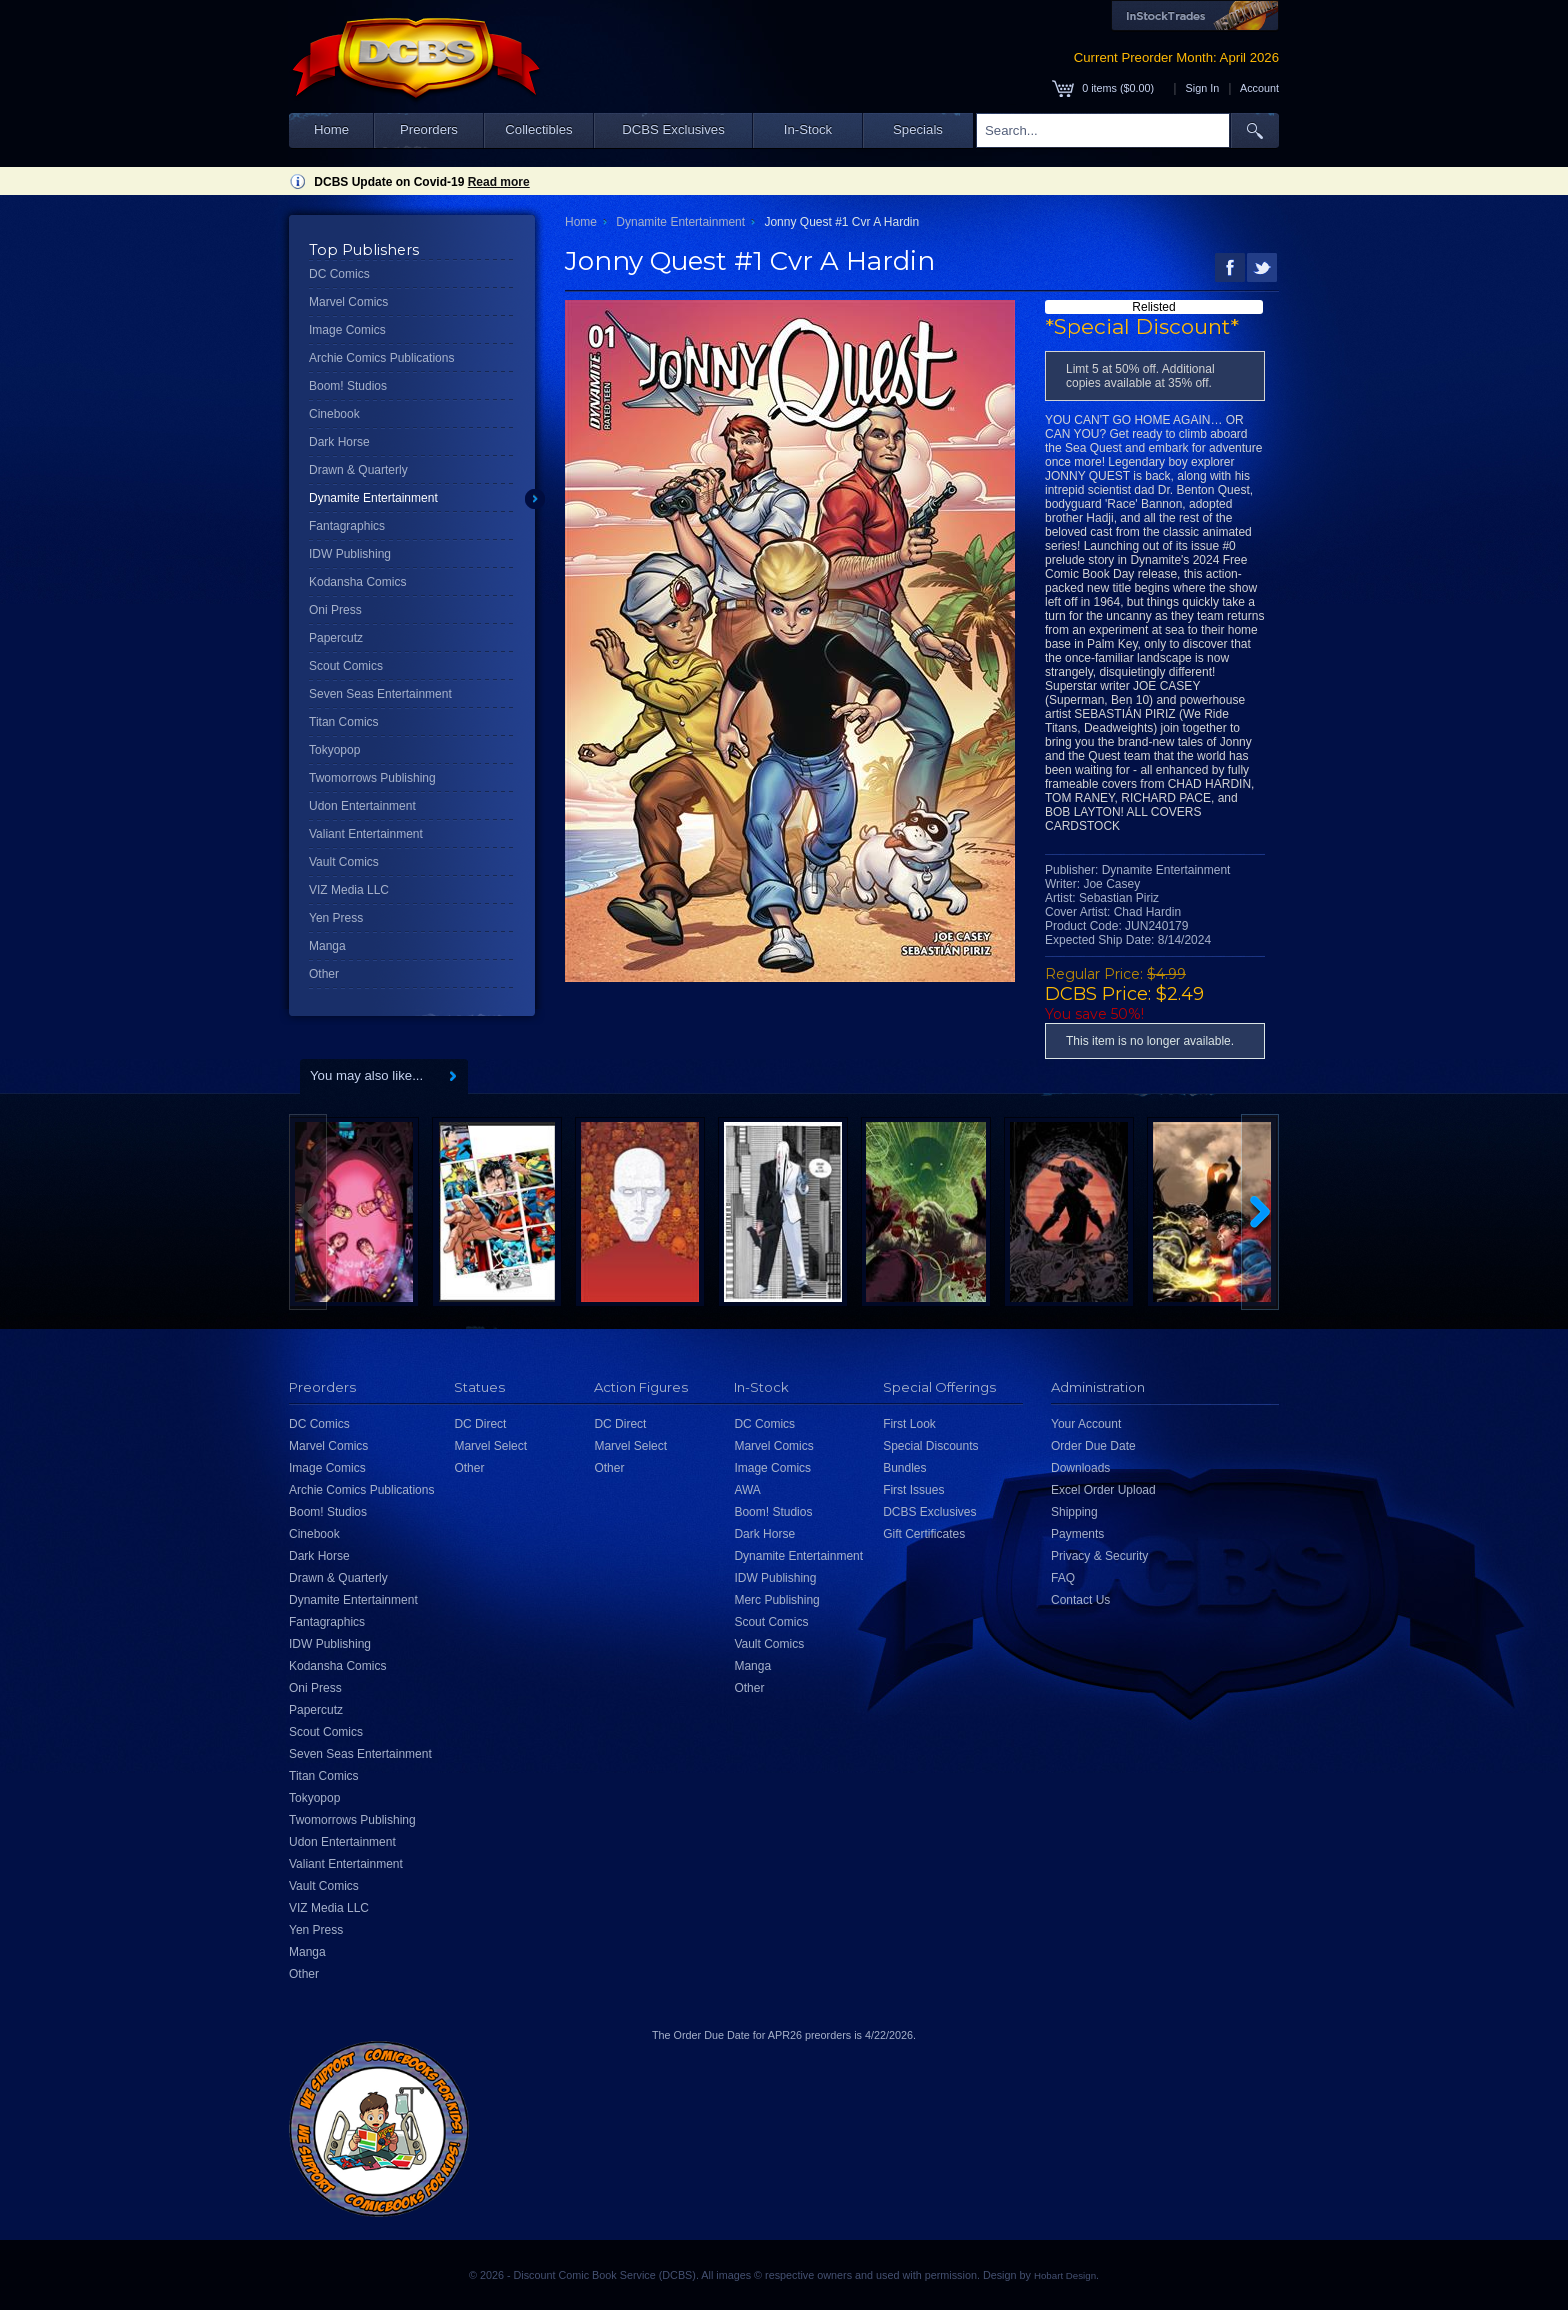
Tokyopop (334, 750)
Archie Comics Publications (381, 358)
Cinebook (334, 414)
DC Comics (339, 274)
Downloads (1080, 1468)
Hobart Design (1065, 2275)
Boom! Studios (348, 386)
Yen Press (336, 918)
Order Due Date (1093, 1446)
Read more (499, 182)
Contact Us (1080, 1600)
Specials (918, 129)
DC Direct (480, 1424)
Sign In (1203, 88)
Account (1259, 88)
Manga (327, 946)
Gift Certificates (924, 1534)
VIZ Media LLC (349, 890)
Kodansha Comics (357, 582)
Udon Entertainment (362, 806)
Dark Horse (339, 442)
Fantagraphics (347, 526)
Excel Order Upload (1103, 1490)
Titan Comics (344, 722)
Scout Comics (346, 666)
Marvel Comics (348, 302)
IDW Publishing (350, 554)
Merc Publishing (776, 1600)
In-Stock (808, 129)
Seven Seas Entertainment (380, 694)
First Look (909, 1424)
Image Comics (347, 330)
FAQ (1063, 1578)
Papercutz (336, 638)
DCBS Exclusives (673, 129)
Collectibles (538, 129)
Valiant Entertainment (366, 834)
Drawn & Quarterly (358, 470)
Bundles (904, 1468)
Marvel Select (490, 1446)
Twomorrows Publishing (372, 778)
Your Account (1086, 1424)
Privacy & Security (1099, 1556)
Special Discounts (930, 1446)
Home (331, 129)
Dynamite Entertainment (373, 498)
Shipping (1074, 1512)
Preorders (429, 129)
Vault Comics (344, 862)
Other (324, 974)
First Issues (913, 1490)
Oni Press (335, 610)
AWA (747, 1490)
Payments (1077, 1534)
